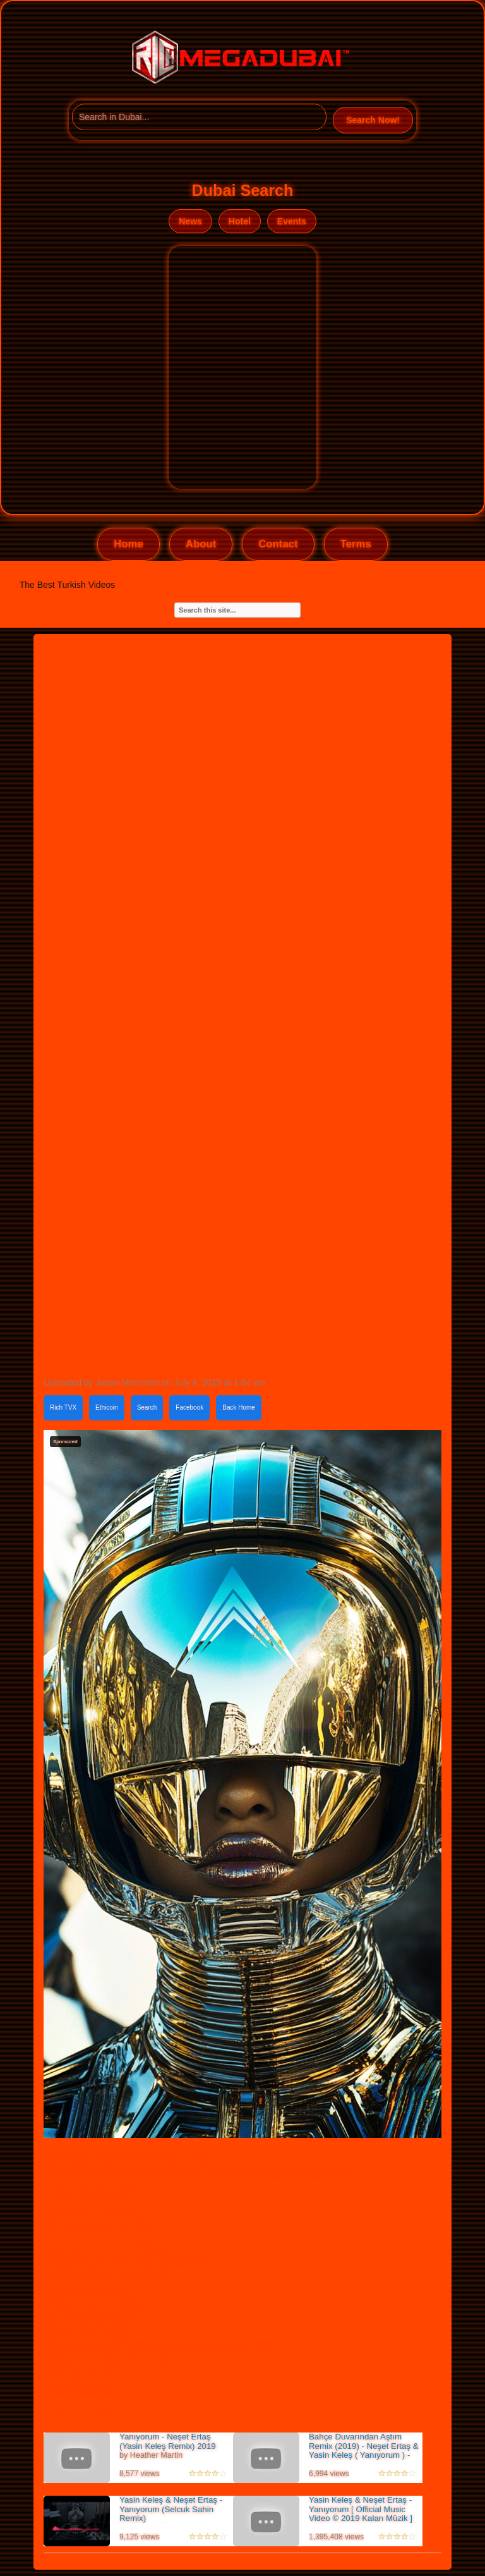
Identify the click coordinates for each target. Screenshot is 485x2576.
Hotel (240, 221)
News (190, 221)
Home (128, 544)
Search (147, 1407)
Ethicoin (106, 1407)
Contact (277, 544)
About (201, 544)
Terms (355, 544)
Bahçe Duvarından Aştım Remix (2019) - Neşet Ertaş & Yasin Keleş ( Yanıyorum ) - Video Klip (364, 2450)
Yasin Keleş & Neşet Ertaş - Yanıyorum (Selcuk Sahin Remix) (170, 2509)
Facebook (189, 1407)
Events (291, 221)
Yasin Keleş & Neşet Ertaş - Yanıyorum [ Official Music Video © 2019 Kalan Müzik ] (360, 2509)
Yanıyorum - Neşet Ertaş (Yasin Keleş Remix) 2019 (167, 2441)
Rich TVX (63, 1407)
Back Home (238, 1407)
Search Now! (373, 120)
